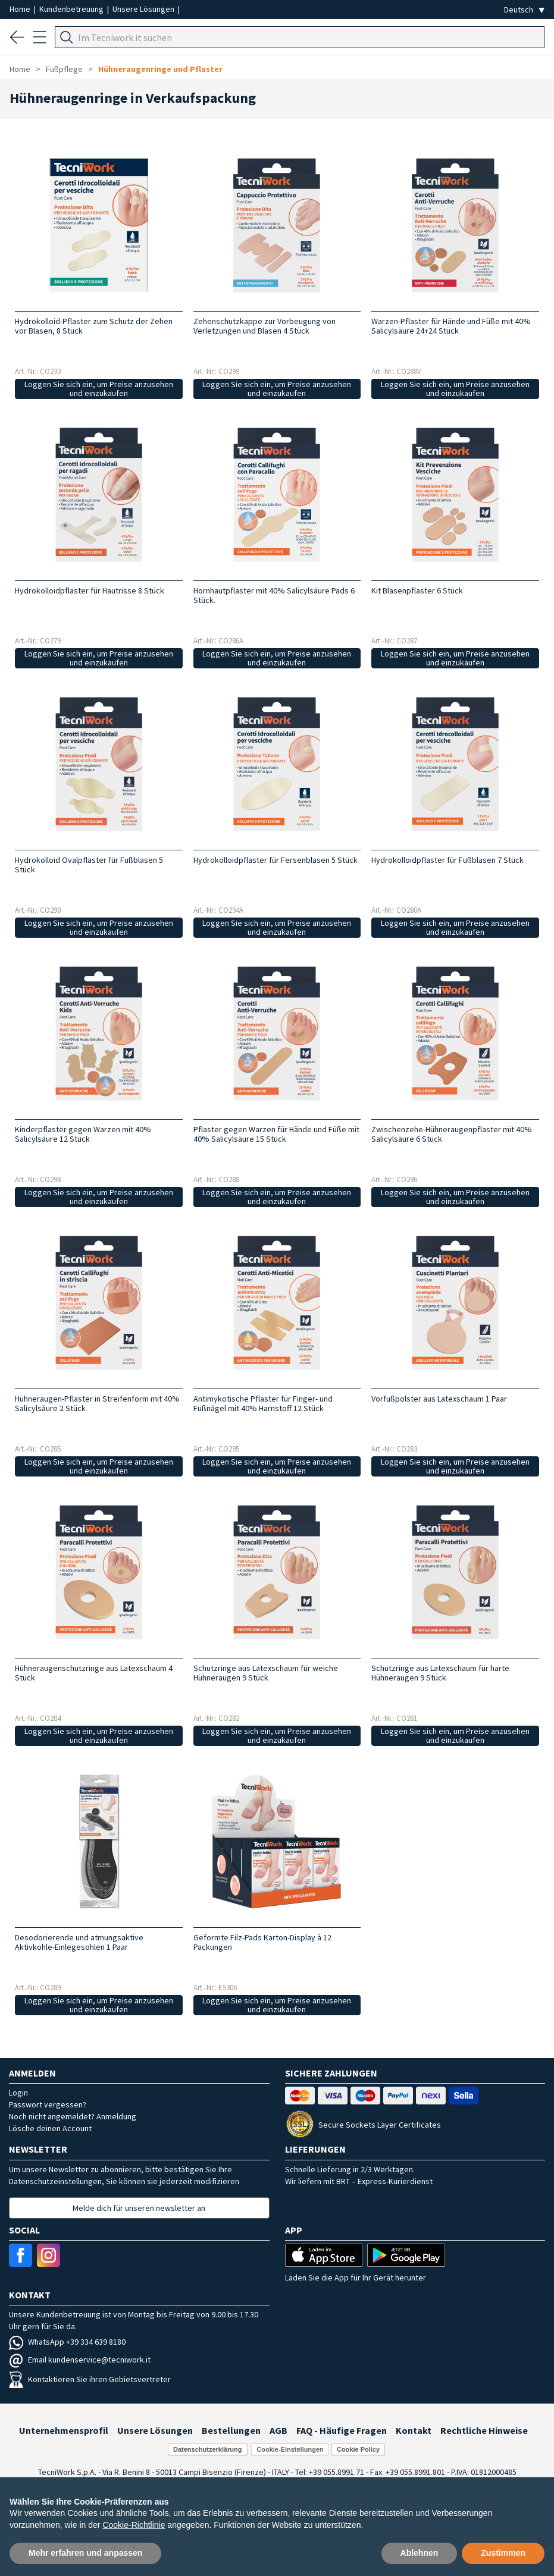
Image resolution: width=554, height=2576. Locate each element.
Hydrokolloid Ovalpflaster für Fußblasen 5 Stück (89, 864)
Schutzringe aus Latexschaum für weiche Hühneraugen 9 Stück (265, 1672)
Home (21, 9)
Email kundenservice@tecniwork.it (80, 2359)
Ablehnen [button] (419, 2553)
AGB (278, 2430)
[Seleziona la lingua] (524, 10)
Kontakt (413, 2430)
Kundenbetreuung (72, 9)
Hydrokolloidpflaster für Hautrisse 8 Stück (89, 590)
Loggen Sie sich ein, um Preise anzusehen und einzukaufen (98, 388)
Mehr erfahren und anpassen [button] (85, 2553)
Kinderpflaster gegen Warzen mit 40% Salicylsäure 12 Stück (83, 1134)
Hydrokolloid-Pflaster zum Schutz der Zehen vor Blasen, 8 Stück (94, 325)
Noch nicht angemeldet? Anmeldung (72, 2116)
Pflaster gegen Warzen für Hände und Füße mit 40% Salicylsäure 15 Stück (276, 1134)
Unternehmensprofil (63, 2430)
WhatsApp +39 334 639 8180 (67, 2341)
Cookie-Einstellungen (289, 2449)
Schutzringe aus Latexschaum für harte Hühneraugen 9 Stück (440, 1672)
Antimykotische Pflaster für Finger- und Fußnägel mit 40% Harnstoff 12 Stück (263, 1403)
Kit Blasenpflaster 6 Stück (417, 590)
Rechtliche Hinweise (484, 2430)
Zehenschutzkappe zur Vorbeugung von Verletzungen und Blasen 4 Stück (264, 325)
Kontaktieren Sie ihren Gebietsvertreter (90, 2379)
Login (18, 2092)
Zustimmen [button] (503, 2553)
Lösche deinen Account (50, 2128)
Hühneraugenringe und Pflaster (160, 69)
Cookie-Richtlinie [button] (133, 2525)
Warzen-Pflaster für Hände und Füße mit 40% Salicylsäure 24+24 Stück (451, 325)
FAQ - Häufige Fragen (341, 2430)
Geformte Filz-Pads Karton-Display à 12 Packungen (262, 1942)
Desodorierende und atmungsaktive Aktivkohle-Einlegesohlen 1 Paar (79, 1942)
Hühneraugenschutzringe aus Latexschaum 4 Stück (94, 1672)
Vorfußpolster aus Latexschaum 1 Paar (439, 1398)
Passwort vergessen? (47, 2104)
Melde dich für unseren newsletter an (139, 2208)
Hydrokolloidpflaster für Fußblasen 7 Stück (447, 860)
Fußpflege (64, 69)
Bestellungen (231, 2430)
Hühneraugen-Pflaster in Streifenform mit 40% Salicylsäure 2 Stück (97, 1403)
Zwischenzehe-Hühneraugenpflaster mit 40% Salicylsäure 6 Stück (451, 1134)
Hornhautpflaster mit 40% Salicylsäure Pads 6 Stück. (274, 595)
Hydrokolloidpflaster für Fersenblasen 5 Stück (275, 860)
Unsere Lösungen (144, 9)
